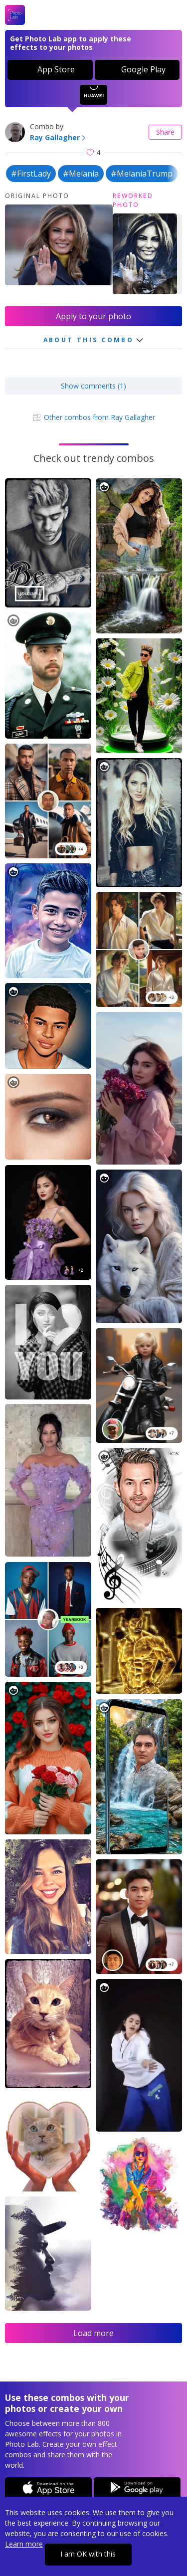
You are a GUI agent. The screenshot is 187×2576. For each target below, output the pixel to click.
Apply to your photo (93, 316)
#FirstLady (31, 173)
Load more (93, 2333)
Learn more (24, 2544)
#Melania (81, 173)
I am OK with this (88, 2554)
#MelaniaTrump (142, 173)
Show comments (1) (93, 386)
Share (165, 132)
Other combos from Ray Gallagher (93, 417)
